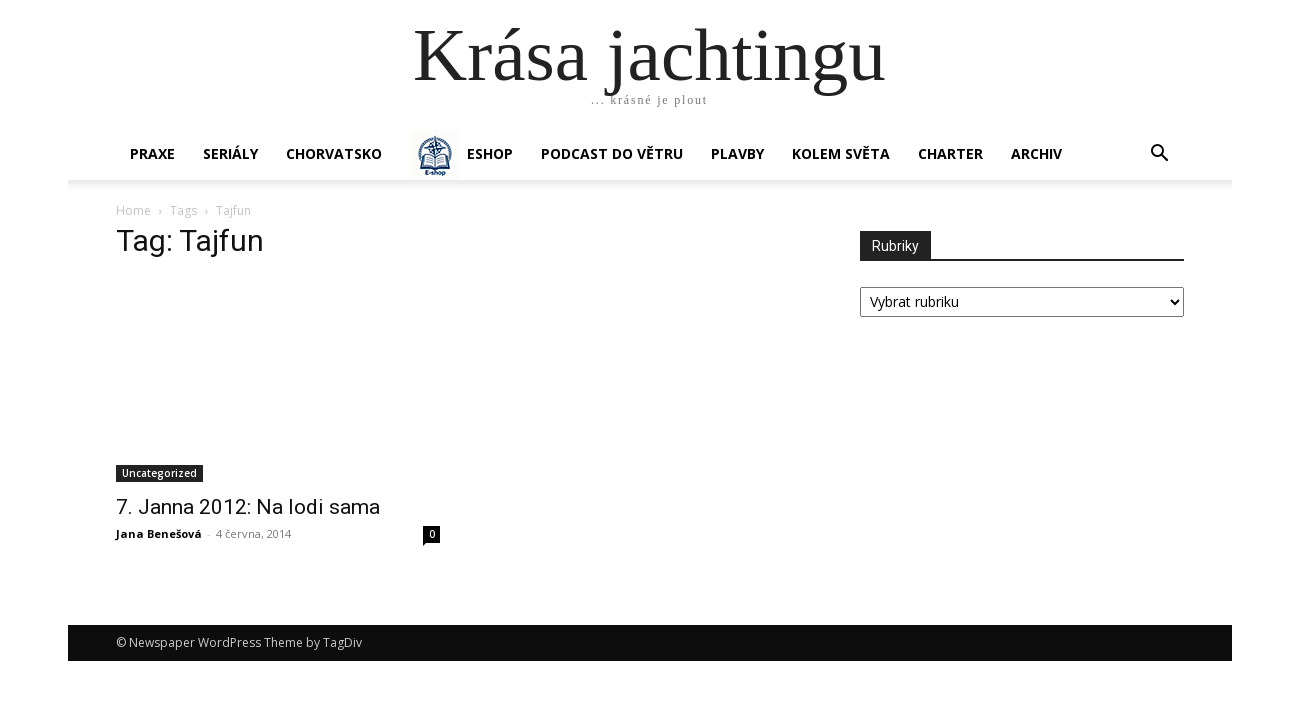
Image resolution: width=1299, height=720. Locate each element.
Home (133, 210)
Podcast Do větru (612, 153)
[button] (1160, 155)
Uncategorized (159, 473)
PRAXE (152, 153)
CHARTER (950, 153)
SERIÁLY (230, 153)
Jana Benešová (159, 533)
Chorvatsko (334, 153)
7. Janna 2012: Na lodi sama (248, 507)
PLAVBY (737, 153)
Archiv (1036, 153)
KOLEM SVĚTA (841, 153)
